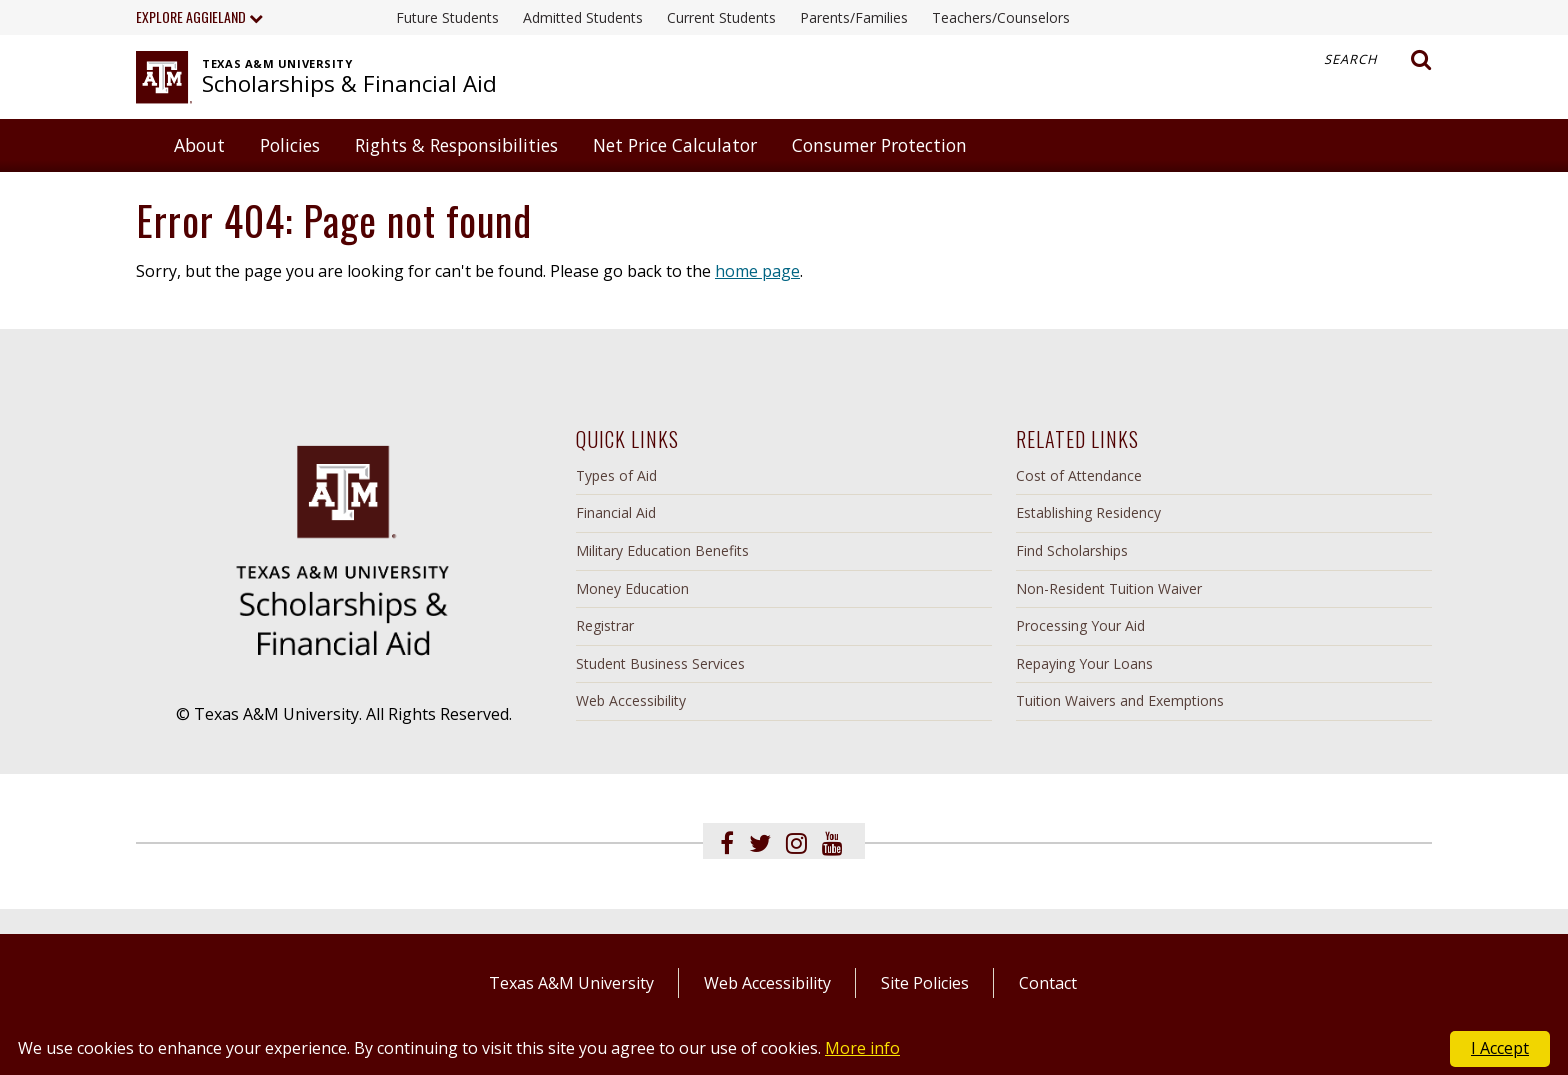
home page (757, 271)
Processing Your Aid (1080, 625)
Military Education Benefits (662, 550)
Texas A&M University (571, 983)
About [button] (199, 145)
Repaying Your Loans (1084, 663)
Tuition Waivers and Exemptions (1120, 700)
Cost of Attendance (1079, 475)
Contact (1048, 983)
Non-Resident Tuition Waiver (1109, 588)
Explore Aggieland (199, 16)
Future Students (447, 17)
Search (1378, 60)
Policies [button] (290, 145)
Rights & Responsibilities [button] (456, 145)
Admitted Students (583, 17)
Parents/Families (854, 17)
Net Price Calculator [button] (675, 145)
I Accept (1500, 1048)
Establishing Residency (1088, 512)
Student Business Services (660, 663)
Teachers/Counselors (1001, 17)
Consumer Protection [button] (879, 145)
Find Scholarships (1072, 550)
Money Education (632, 588)
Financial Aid (616, 512)
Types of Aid (616, 475)
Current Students (721, 17)
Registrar (605, 625)
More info (862, 1048)
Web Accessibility (631, 700)
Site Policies (925, 983)
